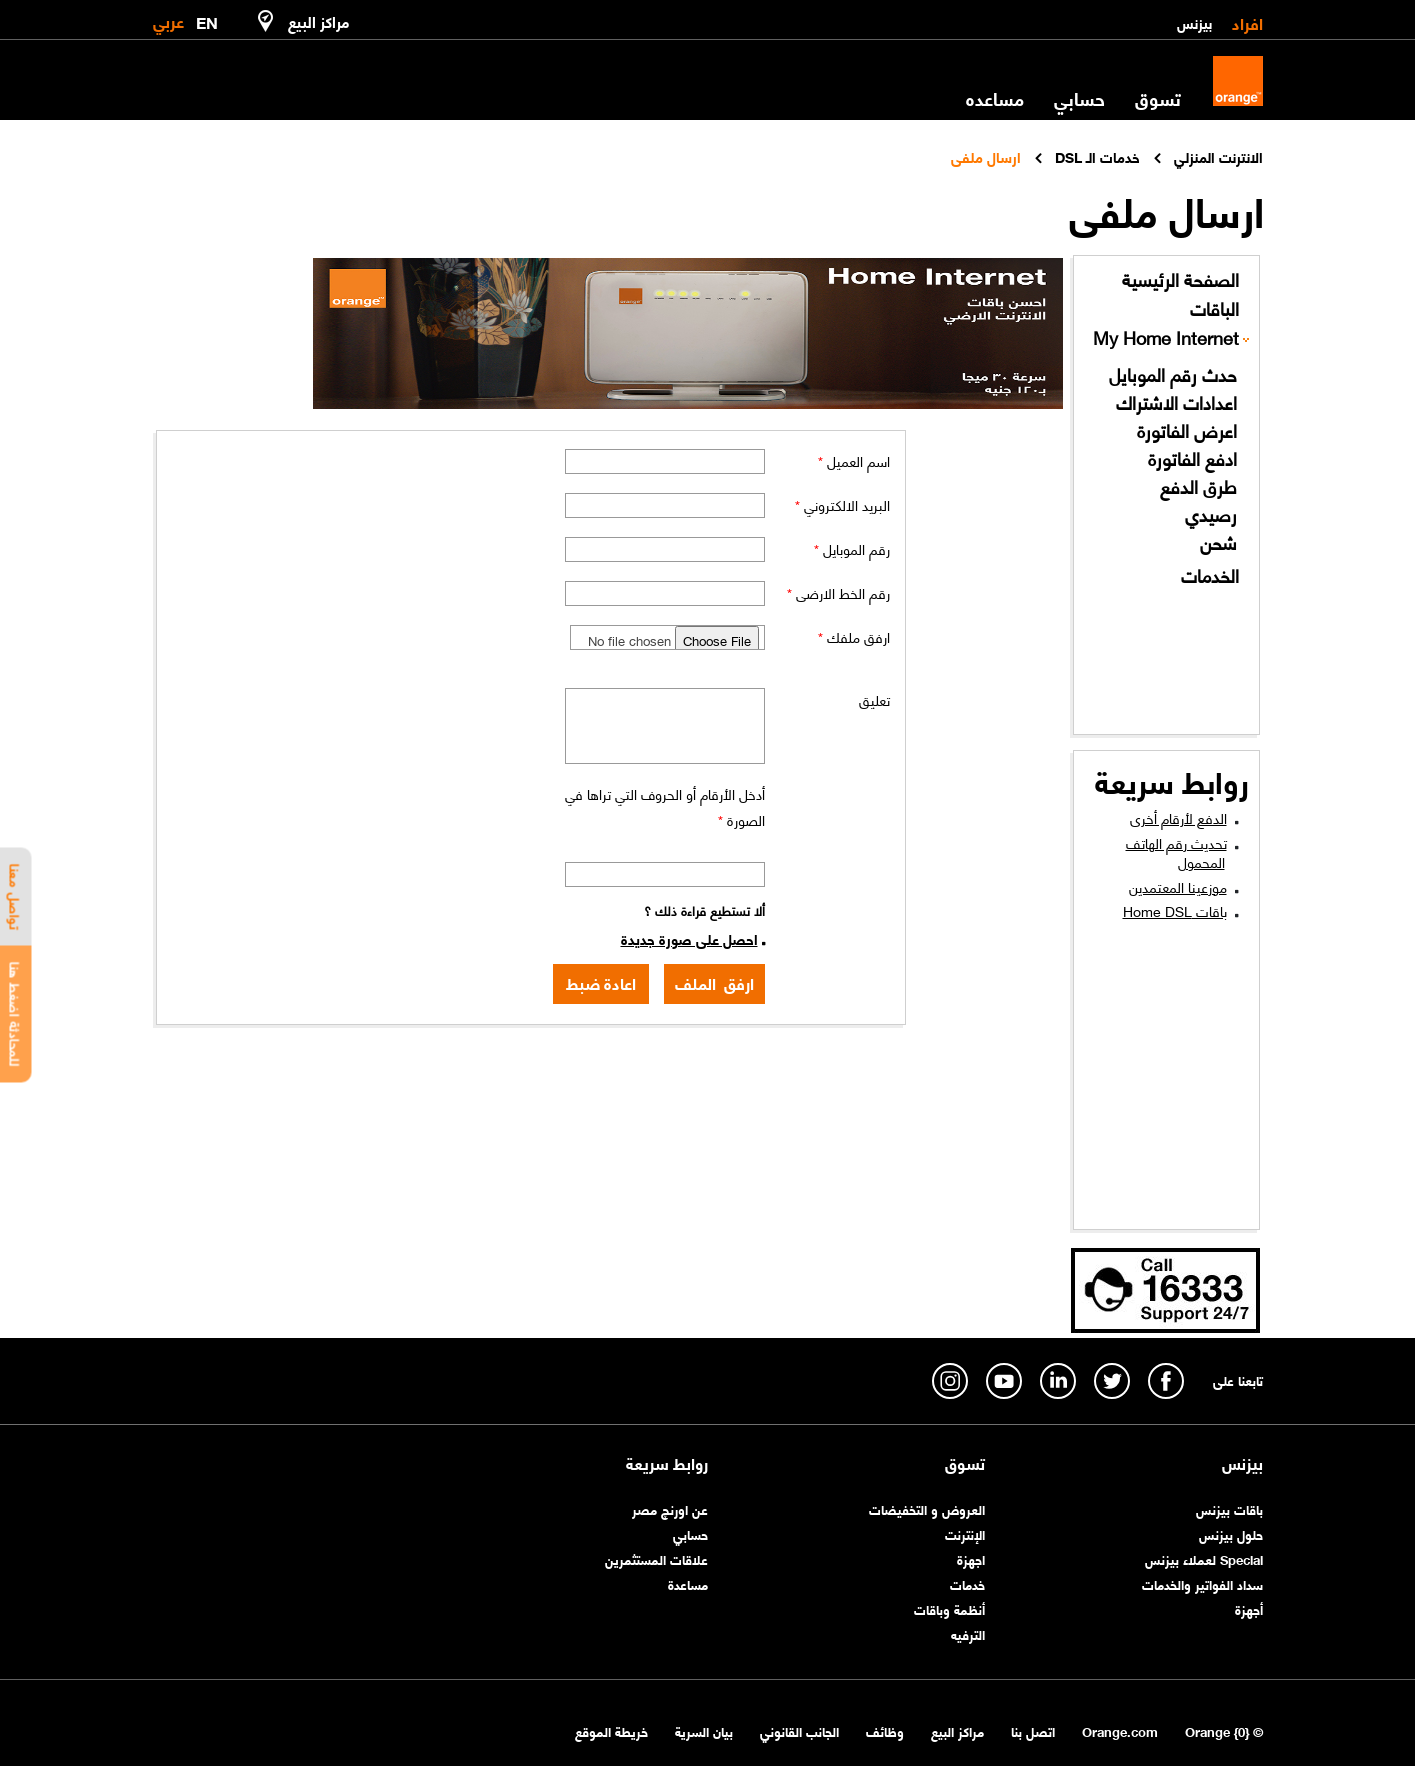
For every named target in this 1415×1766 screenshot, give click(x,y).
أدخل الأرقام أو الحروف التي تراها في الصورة (665, 806)
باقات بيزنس (1229, 1508)
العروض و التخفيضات (927, 1508)
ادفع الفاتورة (1192, 458)
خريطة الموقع (611, 1730)
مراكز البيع (957, 1730)
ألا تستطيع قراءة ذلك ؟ (704, 909)
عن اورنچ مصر (670, 1508)
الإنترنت (965, 1533)
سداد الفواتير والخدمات (1202, 1583)
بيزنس (1194, 22)
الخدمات (1210, 575)
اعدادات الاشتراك (1176, 402)
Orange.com (1120, 1730)
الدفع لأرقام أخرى (1178, 817)
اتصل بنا (1033, 1730)
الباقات (1214, 308)
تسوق (1158, 98)
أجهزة (1249, 1608)
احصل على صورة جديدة (689, 938)
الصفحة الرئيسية (1180, 279)
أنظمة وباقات (949, 1608)
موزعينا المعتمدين (1178, 886)
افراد (1247, 22)
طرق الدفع (1198, 486)
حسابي (1079, 98)
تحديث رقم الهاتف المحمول (1176, 852)
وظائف (885, 1730)
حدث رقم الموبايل (1173, 374)
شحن (1218, 542)
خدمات (967, 1583)
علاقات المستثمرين (656, 1558)
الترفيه (968, 1633)
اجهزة (971, 1558)
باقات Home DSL (1175, 910)
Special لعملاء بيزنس (1204, 1558)
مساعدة (688, 1583)
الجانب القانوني (799, 1730)
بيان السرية (704, 1730)
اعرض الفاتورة (1187, 430)
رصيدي (1211, 514)
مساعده (995, 98)
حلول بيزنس (1231, 1533)
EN (207, 18)
